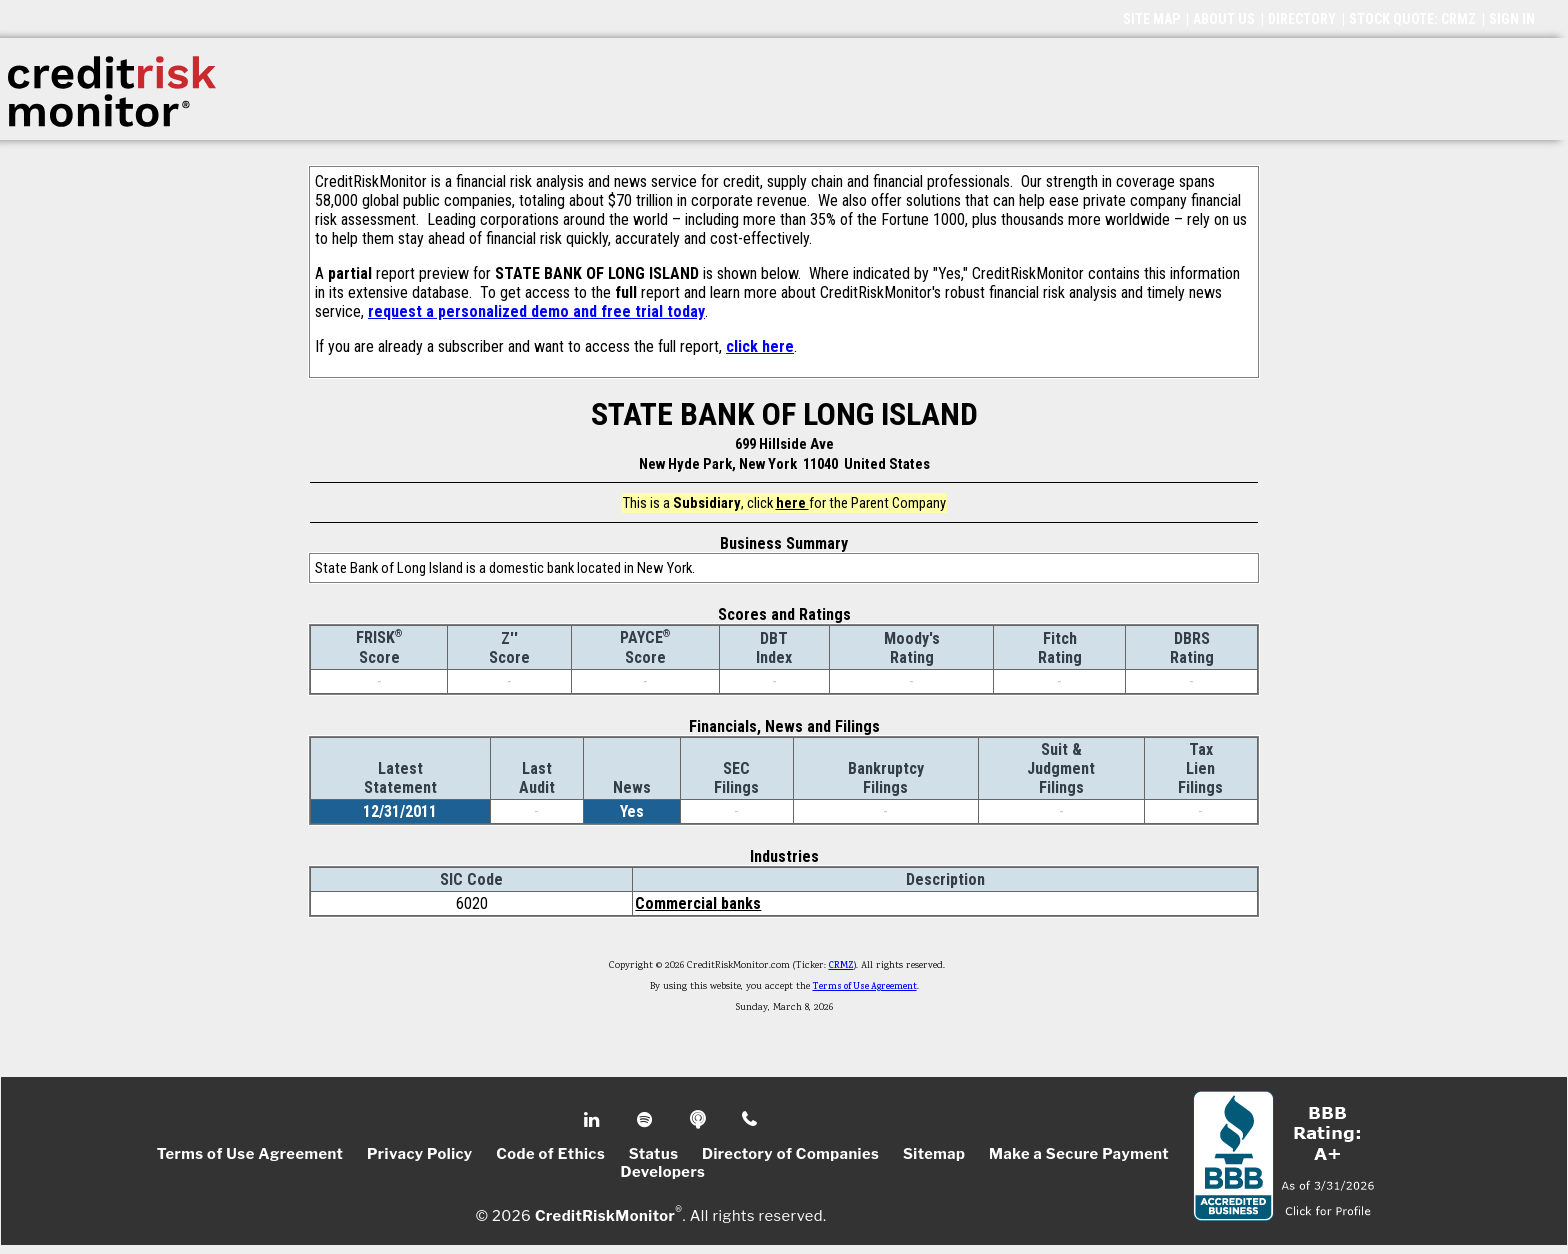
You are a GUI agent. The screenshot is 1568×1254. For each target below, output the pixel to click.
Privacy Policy (420, 1154)
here (792, 503)
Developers (663, 1172)
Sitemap (934, 1154)
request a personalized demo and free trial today (536, 311)
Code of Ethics (550, 1154)
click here (760, 346)
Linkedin (594, 1120)
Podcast (699, 1120)
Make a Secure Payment (1079, 1154)
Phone (750, 1120)
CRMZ (841, 966)
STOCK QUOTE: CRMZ (1412, 19)
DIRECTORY (1302, 19)
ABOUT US (1224, 19)
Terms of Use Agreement (865, 987)
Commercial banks (698, 903)
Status (654, 1154)
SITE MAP (1151, 19)
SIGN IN (1512, 19)
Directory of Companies (790, 1154)
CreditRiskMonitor (605, 1216)
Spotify (646, 1120)
